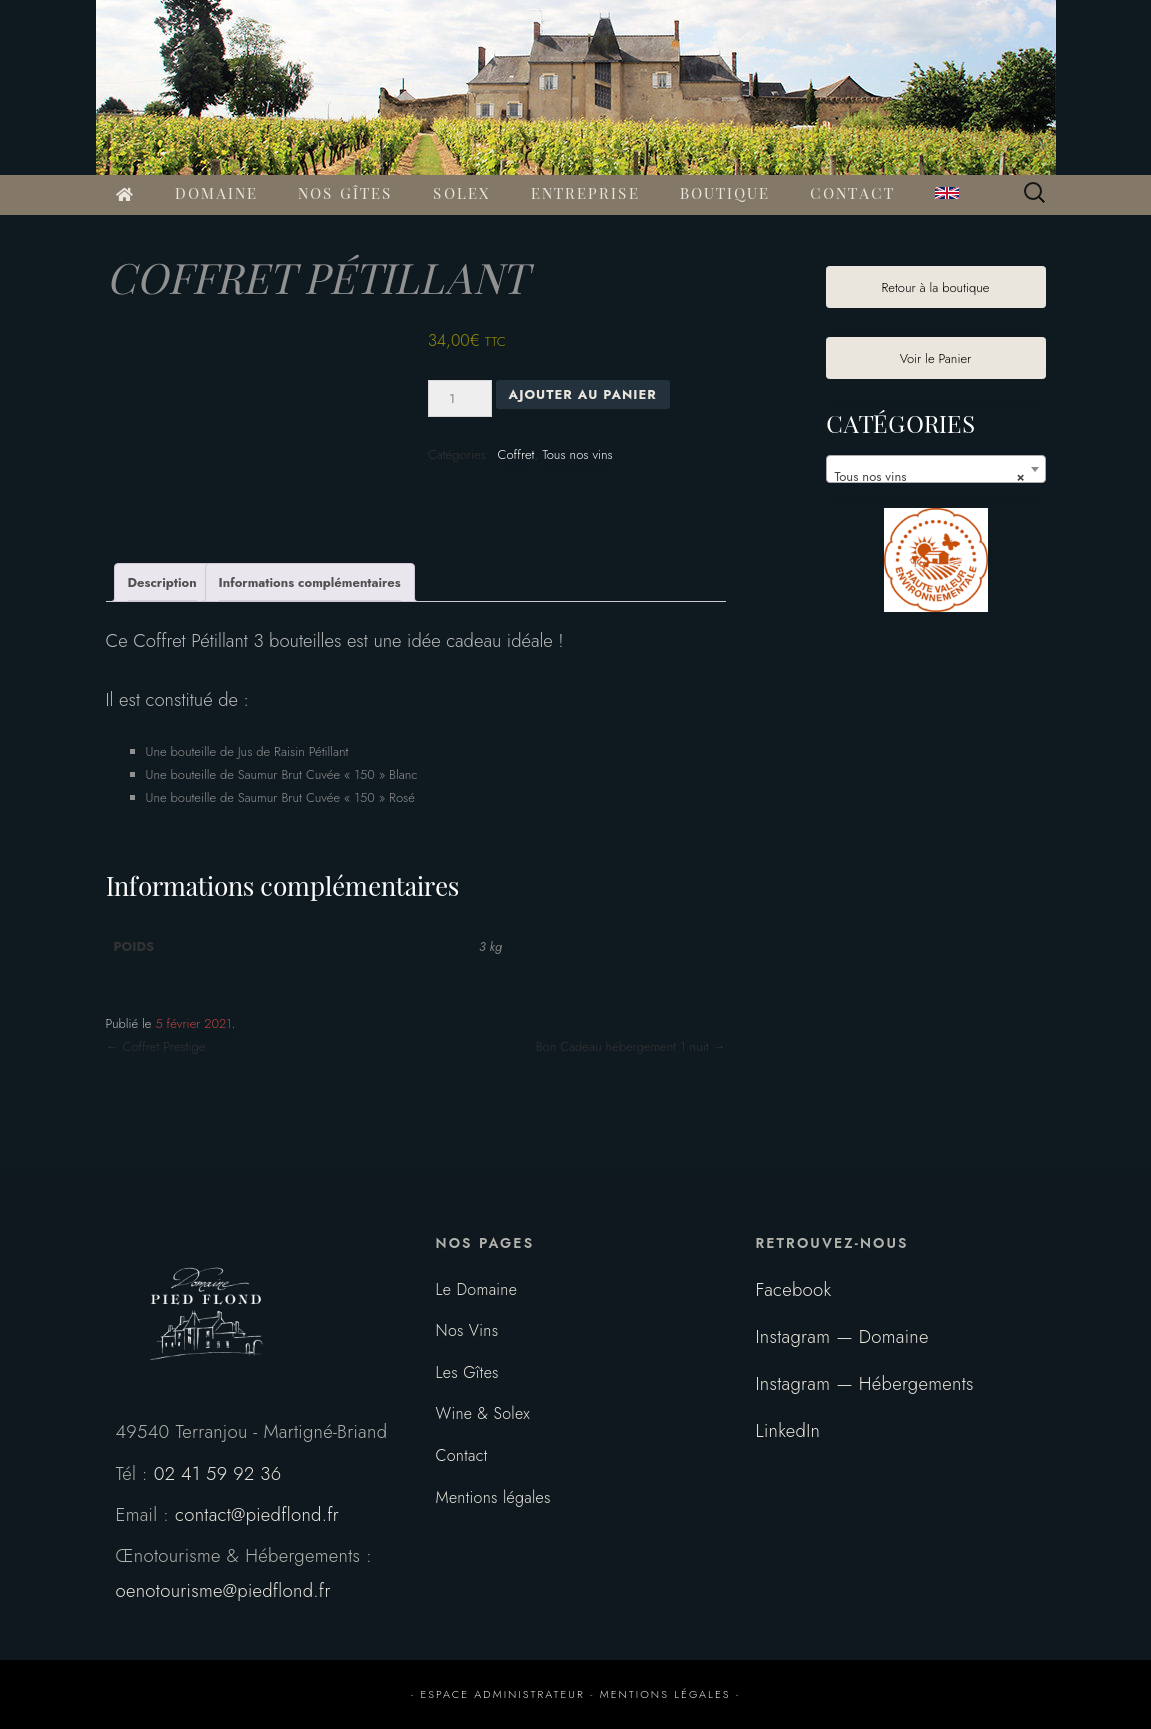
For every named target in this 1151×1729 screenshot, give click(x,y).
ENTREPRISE (585, 194)
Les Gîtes (467, 1372)
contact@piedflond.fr (257, 1514)
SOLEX (462, 194)
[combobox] (936, 469)
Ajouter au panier (583, 394)
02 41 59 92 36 (218, 1473)
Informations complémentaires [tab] (310, 582)
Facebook (794, 1289)
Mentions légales (493, 1497)
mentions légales (665, 1694)
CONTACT (852, 194)
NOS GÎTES (345, 194)
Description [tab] (162, 582)
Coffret (516, 454)
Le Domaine (477, 1289)
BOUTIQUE (725, 194)
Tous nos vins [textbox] (930, 477)
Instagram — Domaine (842, 1336)
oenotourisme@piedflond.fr (223, 1590)
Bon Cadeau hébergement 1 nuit (631, 1046)
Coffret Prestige (156, 1046)
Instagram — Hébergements (865, 1383)
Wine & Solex (483, 1413)
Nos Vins (467, 1330)
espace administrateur (502, 1694)
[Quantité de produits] (460, 398)
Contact (462, 1455)
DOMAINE (216, 194)
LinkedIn (788, 1430)
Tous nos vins (577, 454)
